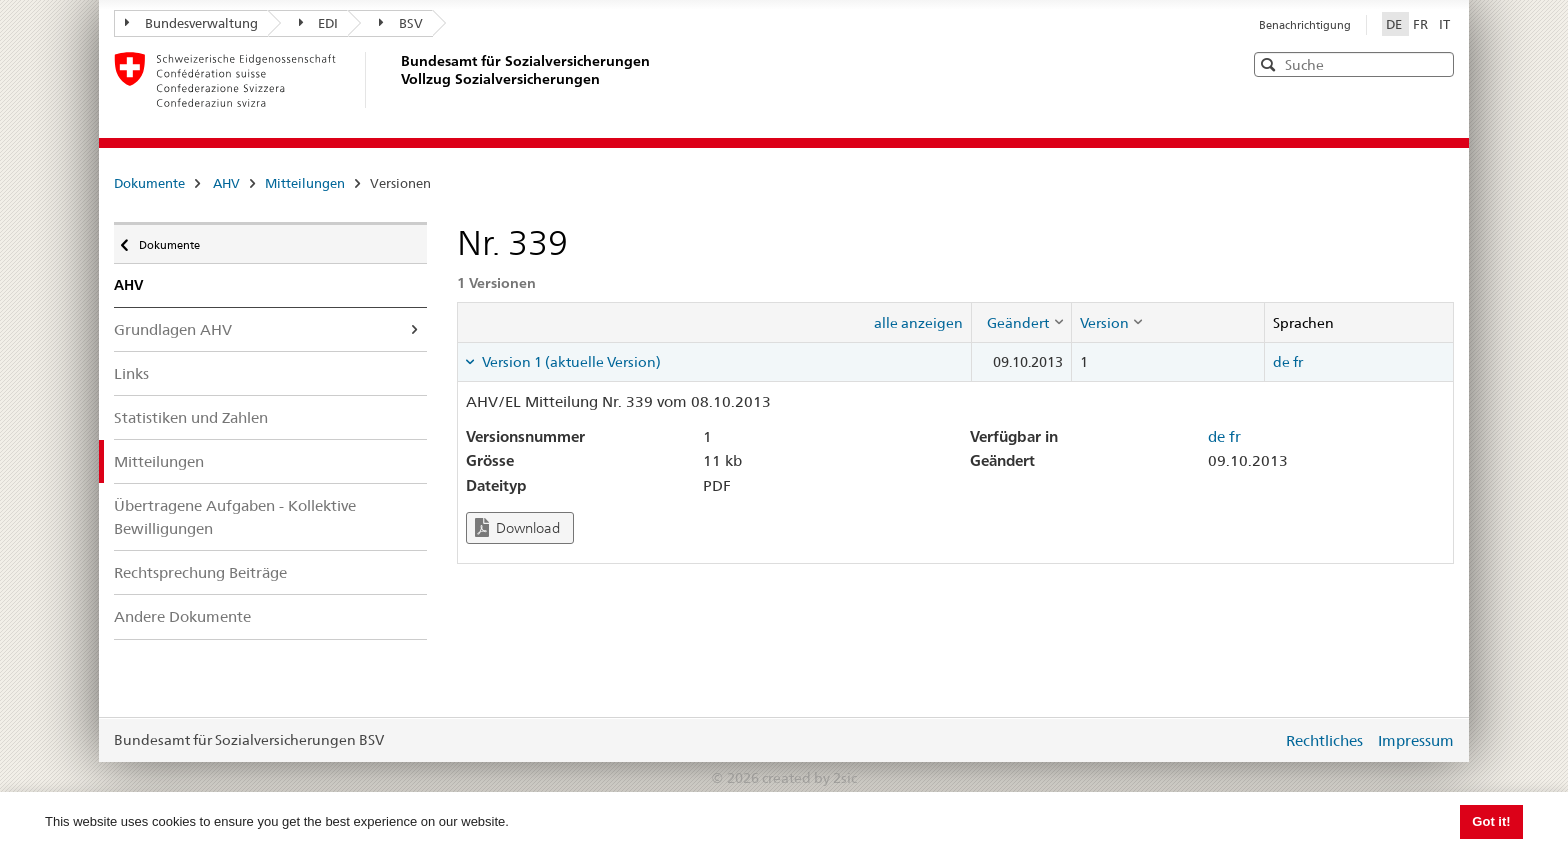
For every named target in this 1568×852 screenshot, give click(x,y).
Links (131, 373)
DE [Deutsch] (1395, 24)
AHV (226, 183)
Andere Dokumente (182, 616)
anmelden (1252, 740)
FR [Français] (1422, 24)
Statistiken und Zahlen (191, 417)
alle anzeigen (918, 323)
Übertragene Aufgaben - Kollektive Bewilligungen (235, 517)
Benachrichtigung (1305, 25)
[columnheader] (1021, 322)
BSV (401, 23)
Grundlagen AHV (173, 329)
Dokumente (149, 183)
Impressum (1416, 740)
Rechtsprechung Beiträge (200, 572)
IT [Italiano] (1444, 24)
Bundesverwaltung (191, 23)
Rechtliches (1324, 740)
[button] (1437, 63)
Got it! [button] (1491, 821)
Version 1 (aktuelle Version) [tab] (570, 362)
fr (1298, 362)
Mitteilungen (305, 183)
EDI (319, 23)
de (1281, 362)
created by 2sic (809, 778)
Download (517, 527)
